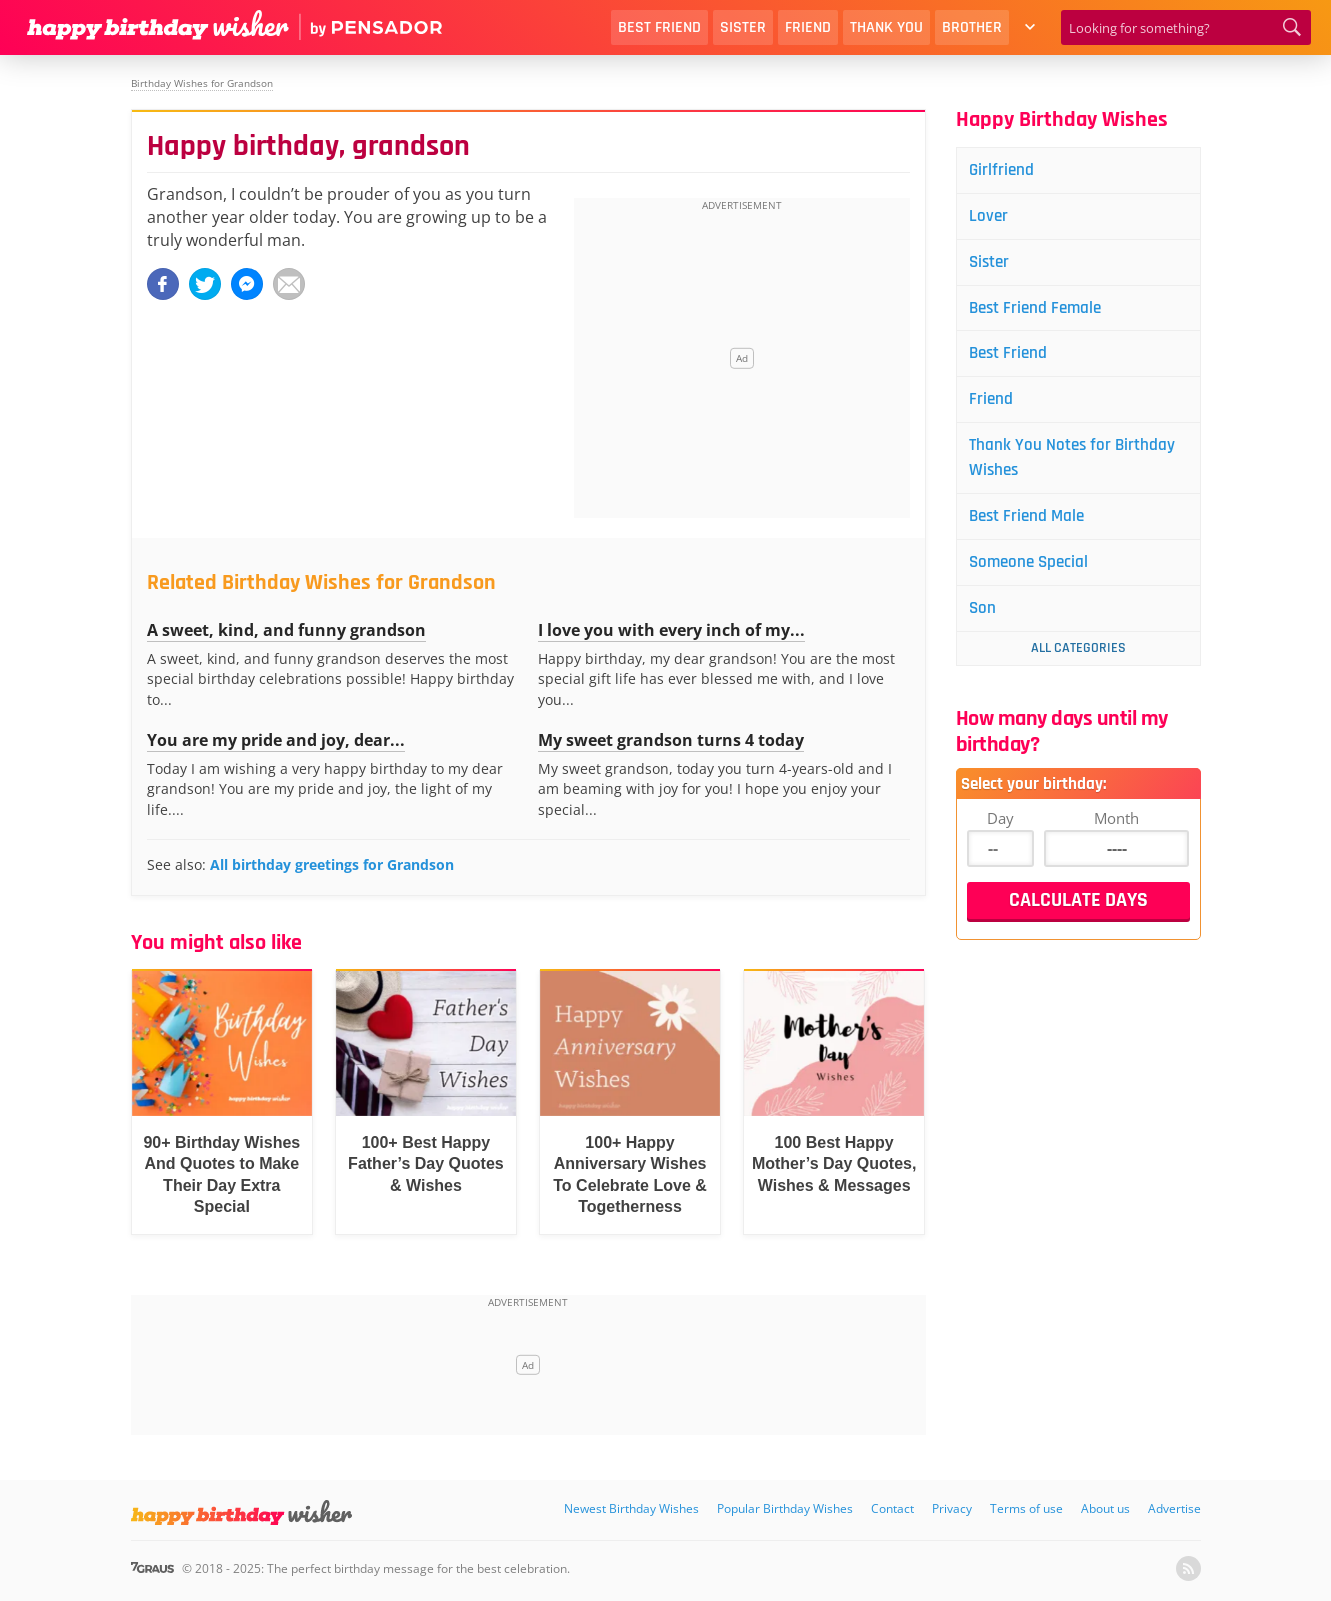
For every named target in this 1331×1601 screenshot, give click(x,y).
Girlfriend (1005, 170)
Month (1116, 829)
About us (1105, 1508)
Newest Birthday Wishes (631, 1508)
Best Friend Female (1041, 311)
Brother (972, 27)
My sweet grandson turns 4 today (671, 740)
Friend (808, 27)
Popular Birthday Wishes (785, 1508)
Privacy (952, 1508)
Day (1000, 829)
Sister (743, 27)
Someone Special (1034, 571)
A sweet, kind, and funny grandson (286, 630)
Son (986, 618)
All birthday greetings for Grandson (332, 864)
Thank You (886, 27)
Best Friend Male (1032, 524)
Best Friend (659, 27)
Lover (992, 217)
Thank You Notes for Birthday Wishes (1077, 464)
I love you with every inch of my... (671, 630)
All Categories (1078, 659)
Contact (892, 1508)
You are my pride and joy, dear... (276, 740)
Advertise (1174, 1508)
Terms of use (1026, 1508)
